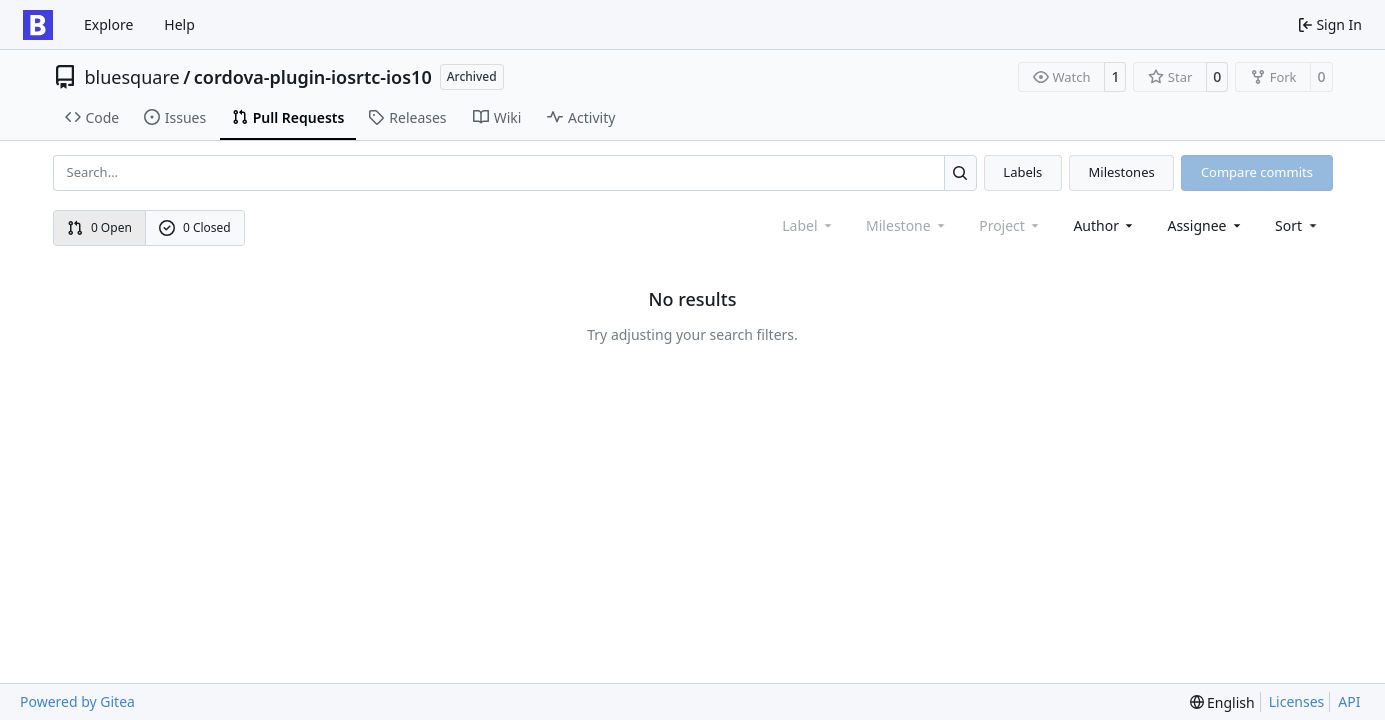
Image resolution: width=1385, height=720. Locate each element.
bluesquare (132, 77)
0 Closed (195, 227)
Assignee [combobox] (1205, 225)
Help (179, 24)
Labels (1022, 172)
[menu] (1297, 225)
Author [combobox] (1104, 225)
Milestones (1122, 172)
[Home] (38, 25)
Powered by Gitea (77, 701)
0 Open (99, 227)
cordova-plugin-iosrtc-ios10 (313, 77)
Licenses (1297, 701)
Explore (108, 24)
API (1349, 701)
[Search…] (960, 172)
